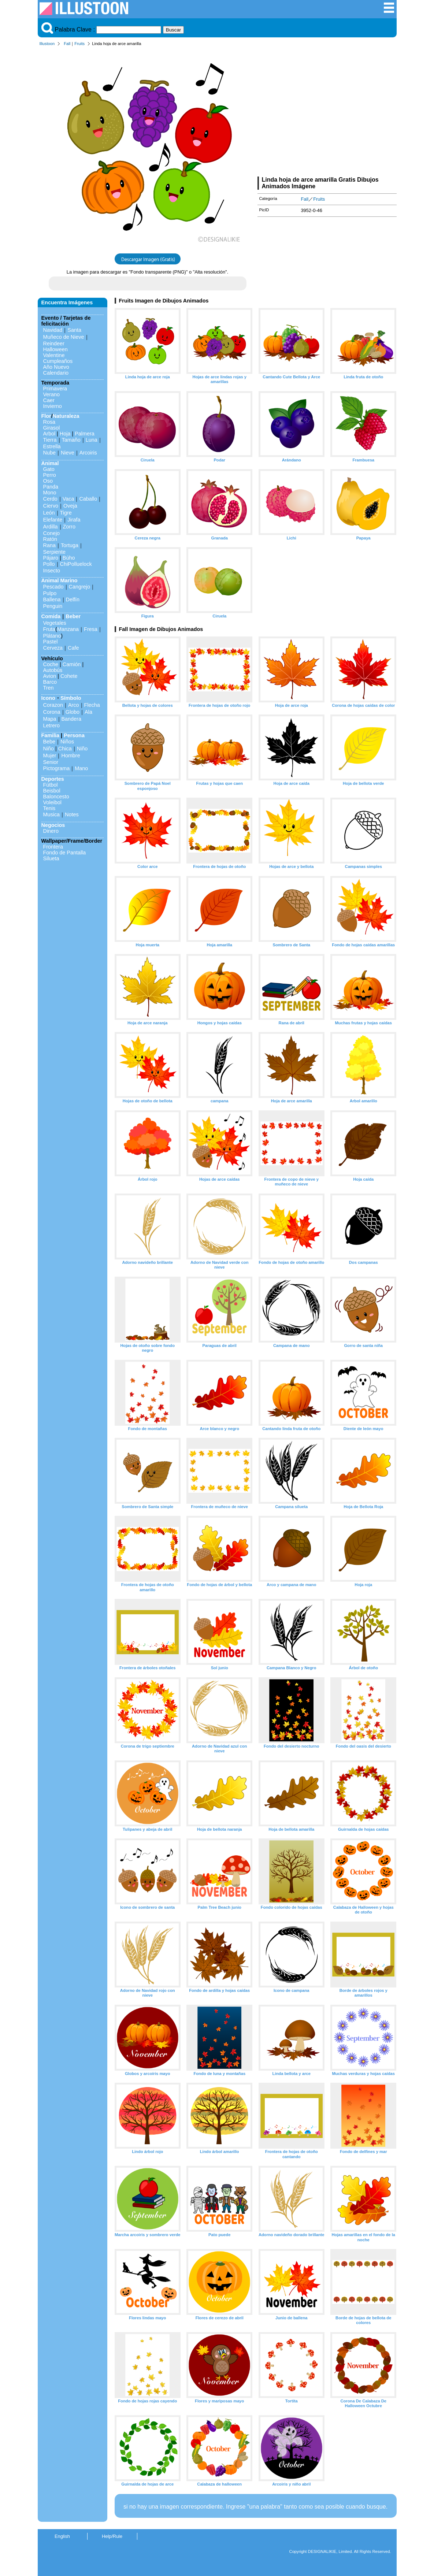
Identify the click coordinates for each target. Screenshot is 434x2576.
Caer (49, 400)
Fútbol (50, 785)
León (49, 513)
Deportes (52, 779)
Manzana (68, 629)
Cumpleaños (58, 361)
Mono (49, 492)
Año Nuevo (56, 367)
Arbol (49, 434)
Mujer (49, 755)
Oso (48, 481)
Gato (49, 469)
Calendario (56, 373)
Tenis (49, 808)
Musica (51, 814)
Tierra (50, 440)
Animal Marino (59, 580)
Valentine (54, 355)
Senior (51, 762)
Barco (50, 682)
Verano (51, 394)
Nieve (67, 453)
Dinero (51, 831)
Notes (72, 814)
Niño (48, 748)
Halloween (55, 349)
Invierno (52, 406)
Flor (46, 416)
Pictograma (56, 768)
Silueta (51, 858)
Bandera (71, 719)
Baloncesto (56, 796)
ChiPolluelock (76, 564)
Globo (72, 712)
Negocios (53, 825)
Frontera (53, 847)
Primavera (55, 388)
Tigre (66, 513)
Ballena (52, 599)
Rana (49, 545)
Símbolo (70, 698)
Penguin (53, 606)
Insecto (51, 571)
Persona (74, 735)
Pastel (50, 642)
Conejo (51, 533)
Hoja (65, 434)
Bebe (49, 742)
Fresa (90, 629)
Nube (49, 453)
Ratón (50, 539)
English (62, 2536)
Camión (72, 664)
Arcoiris (88, 453)
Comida (51, 616)
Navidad (53, 330)
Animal (50, 463)
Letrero (51, 725)
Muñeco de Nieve (63, 337)
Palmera (84, 434)
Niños (67, 742)
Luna (91, 440)
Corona (51, 712)
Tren (48, 688)
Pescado (53, 587)
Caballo (88, 499)
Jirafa (73, 520)
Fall (67, 43)
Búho (69, 558)
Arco (73, 705)
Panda (51, 487)
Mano (81, 768)
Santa (74, 330)
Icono (48, 698)
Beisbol (51, 791)
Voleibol (52, 802)
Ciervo (51, 506)
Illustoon (47, 43)
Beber (73, 616)
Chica (65, 748)
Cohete (68, 676)
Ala (88, 712)
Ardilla (50, 527)
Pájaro (51, 558)
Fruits (79, 43)
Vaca (68, 499)
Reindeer (53, 343)
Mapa (49, 719)
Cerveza (53, 648)
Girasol (51, 428)
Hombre (70, 755)
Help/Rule (112, 2536)
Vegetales (54, 623)
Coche (51, 664)
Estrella (52, 446)
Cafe (73, 648)
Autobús (53, 670)
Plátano (52, 636)
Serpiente (54, 552)
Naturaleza (66, 416)
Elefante (53, 520)
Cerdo (50, 499)
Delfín (73, 599)
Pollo (49, 564)
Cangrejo (79, 587)
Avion (49, 676)
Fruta (49, 629)
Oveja (70, 506)
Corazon (53, 705)
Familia (50, 735)
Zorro (69, 527)
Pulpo (50, 593)
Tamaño (71, 440)
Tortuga (69, 545)
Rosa (49, 422)
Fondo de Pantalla (64, 852)
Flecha (92, 705)
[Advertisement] (327, 113)
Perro (49, 475)
